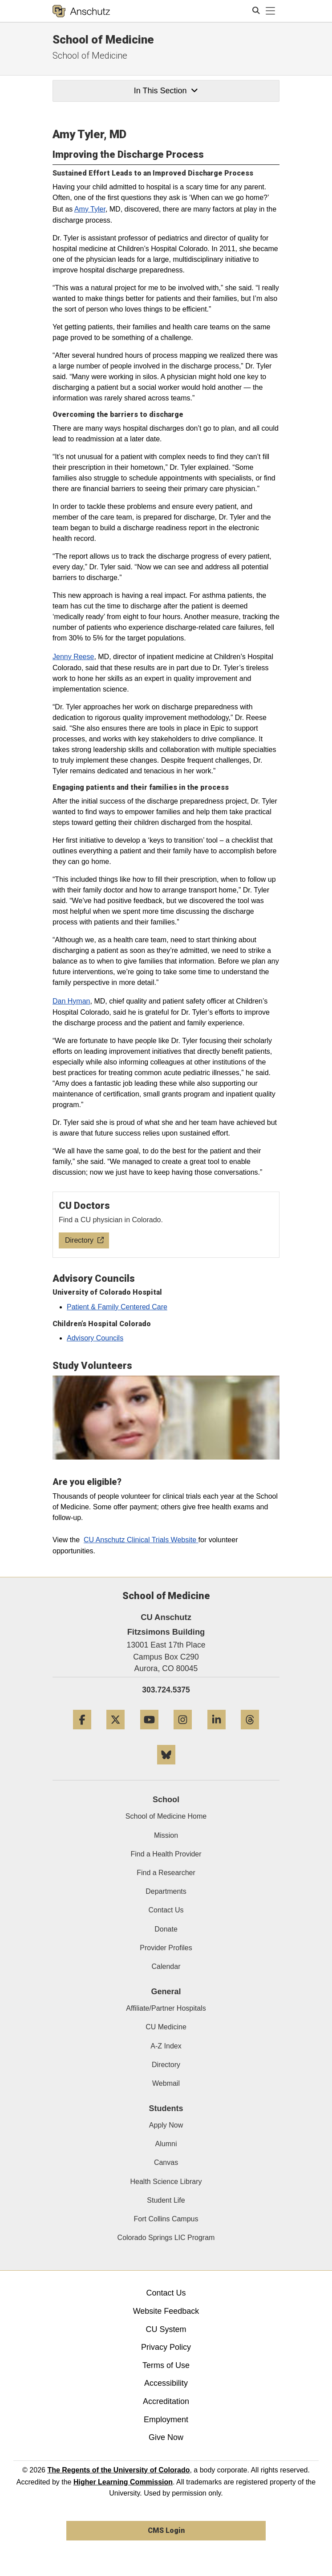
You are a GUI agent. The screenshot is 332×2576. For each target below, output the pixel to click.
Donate (166, 1929)
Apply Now (166, 2125)
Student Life (166, 2200)
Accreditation (166, 2401)
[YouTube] (149, 1732)
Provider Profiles (166, 1948)
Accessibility (166, 2383)
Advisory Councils (95, 1338)
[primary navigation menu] (270, 11)
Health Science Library (166, 2181)
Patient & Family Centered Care (117, 1307)
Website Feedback (166, 2311)
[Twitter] (115, 1732)
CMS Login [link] (166, 2530)
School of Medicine (103, 39)
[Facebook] (82, 1732)
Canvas (166, 2162)
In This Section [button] (166, 90)
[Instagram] (182, 1732)
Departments (166, 1891)
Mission (166, 1835)
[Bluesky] (166, 1768)
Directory (166, 2064)
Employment (166, 2419)
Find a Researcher (166, 1872)
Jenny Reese (73, 656)
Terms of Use (166, 2365)
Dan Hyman (71, 1001)
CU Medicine (166, 2027)
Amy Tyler (89, 209)
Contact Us (165, 1910)
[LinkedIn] (216, 1732)
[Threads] (250, 1732)
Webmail (166, 2083)
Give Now (166, 2437)
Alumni (166, 2144)
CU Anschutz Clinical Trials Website (141, 1540)
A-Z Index (165, 2046)
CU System (166, 2329)
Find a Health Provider (165, 1854)
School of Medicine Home (166, 1816)
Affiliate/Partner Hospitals (166, 2008)
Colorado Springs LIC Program (166, 2237)
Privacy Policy (166, 2347)
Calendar (166, 1966)
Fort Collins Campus (166, 2219)
